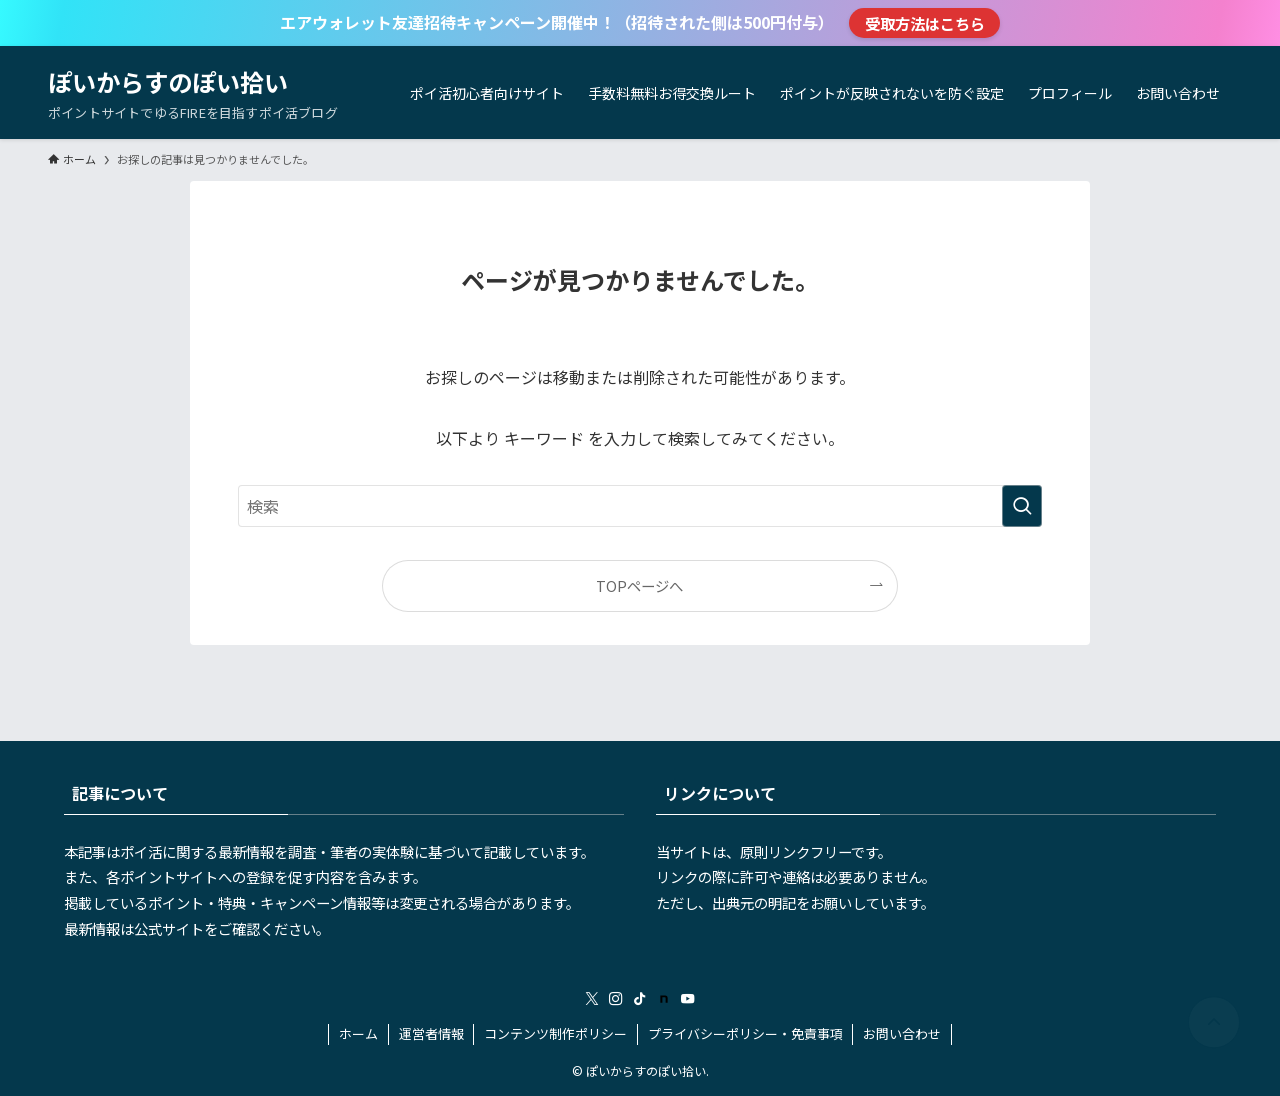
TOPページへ (639, 585)
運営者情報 (431, 1033)
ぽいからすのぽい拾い (168, 82)
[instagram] (616, 999)
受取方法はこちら (925, 23)
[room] (664, 999)
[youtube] (688, 999)
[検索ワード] (640, 506)
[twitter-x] (592, 999)
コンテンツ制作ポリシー (555, 1033)
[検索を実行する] (1022, 506)
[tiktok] (640, 999)
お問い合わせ (902, 1033)
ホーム (358, 1033)
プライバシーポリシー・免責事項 (745, 1033)
